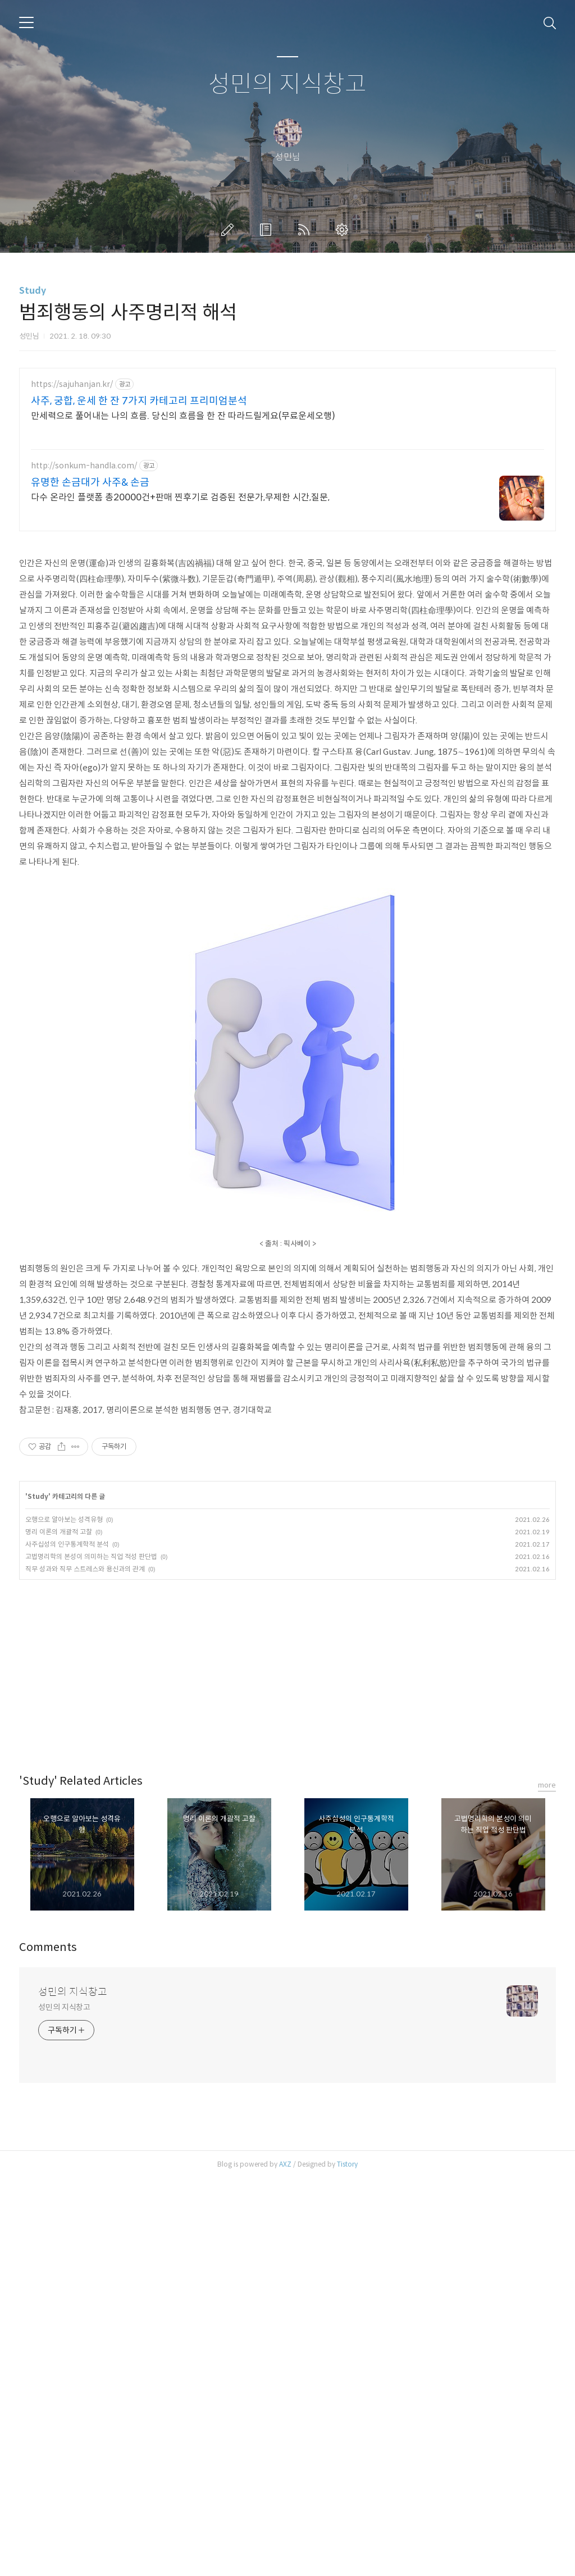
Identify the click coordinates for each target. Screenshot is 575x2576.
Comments (48, 1947)
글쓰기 (229, 229)
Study (32, 291)
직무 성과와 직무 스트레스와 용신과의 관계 (85, 1569)
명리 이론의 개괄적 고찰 (58, 1532)
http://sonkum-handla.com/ (84, 466)
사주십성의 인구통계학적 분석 (67, 1544)
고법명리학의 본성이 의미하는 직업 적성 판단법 (91, 1556)
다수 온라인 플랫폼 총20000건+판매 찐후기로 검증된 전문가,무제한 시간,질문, (180, 497)
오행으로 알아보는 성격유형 (64, 1519)
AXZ (285, 2164)
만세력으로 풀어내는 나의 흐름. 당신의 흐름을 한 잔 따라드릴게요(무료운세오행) (183, 416)
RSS (306, 229)
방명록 (267, 229)
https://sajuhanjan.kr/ (72, 384)
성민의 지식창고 (287, 84)
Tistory (347, 2164)
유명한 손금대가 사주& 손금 (90, 482)
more (547, 1785)
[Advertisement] (287, 1664)
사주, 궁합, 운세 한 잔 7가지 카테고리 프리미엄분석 (139, 401)
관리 (344, 229)
